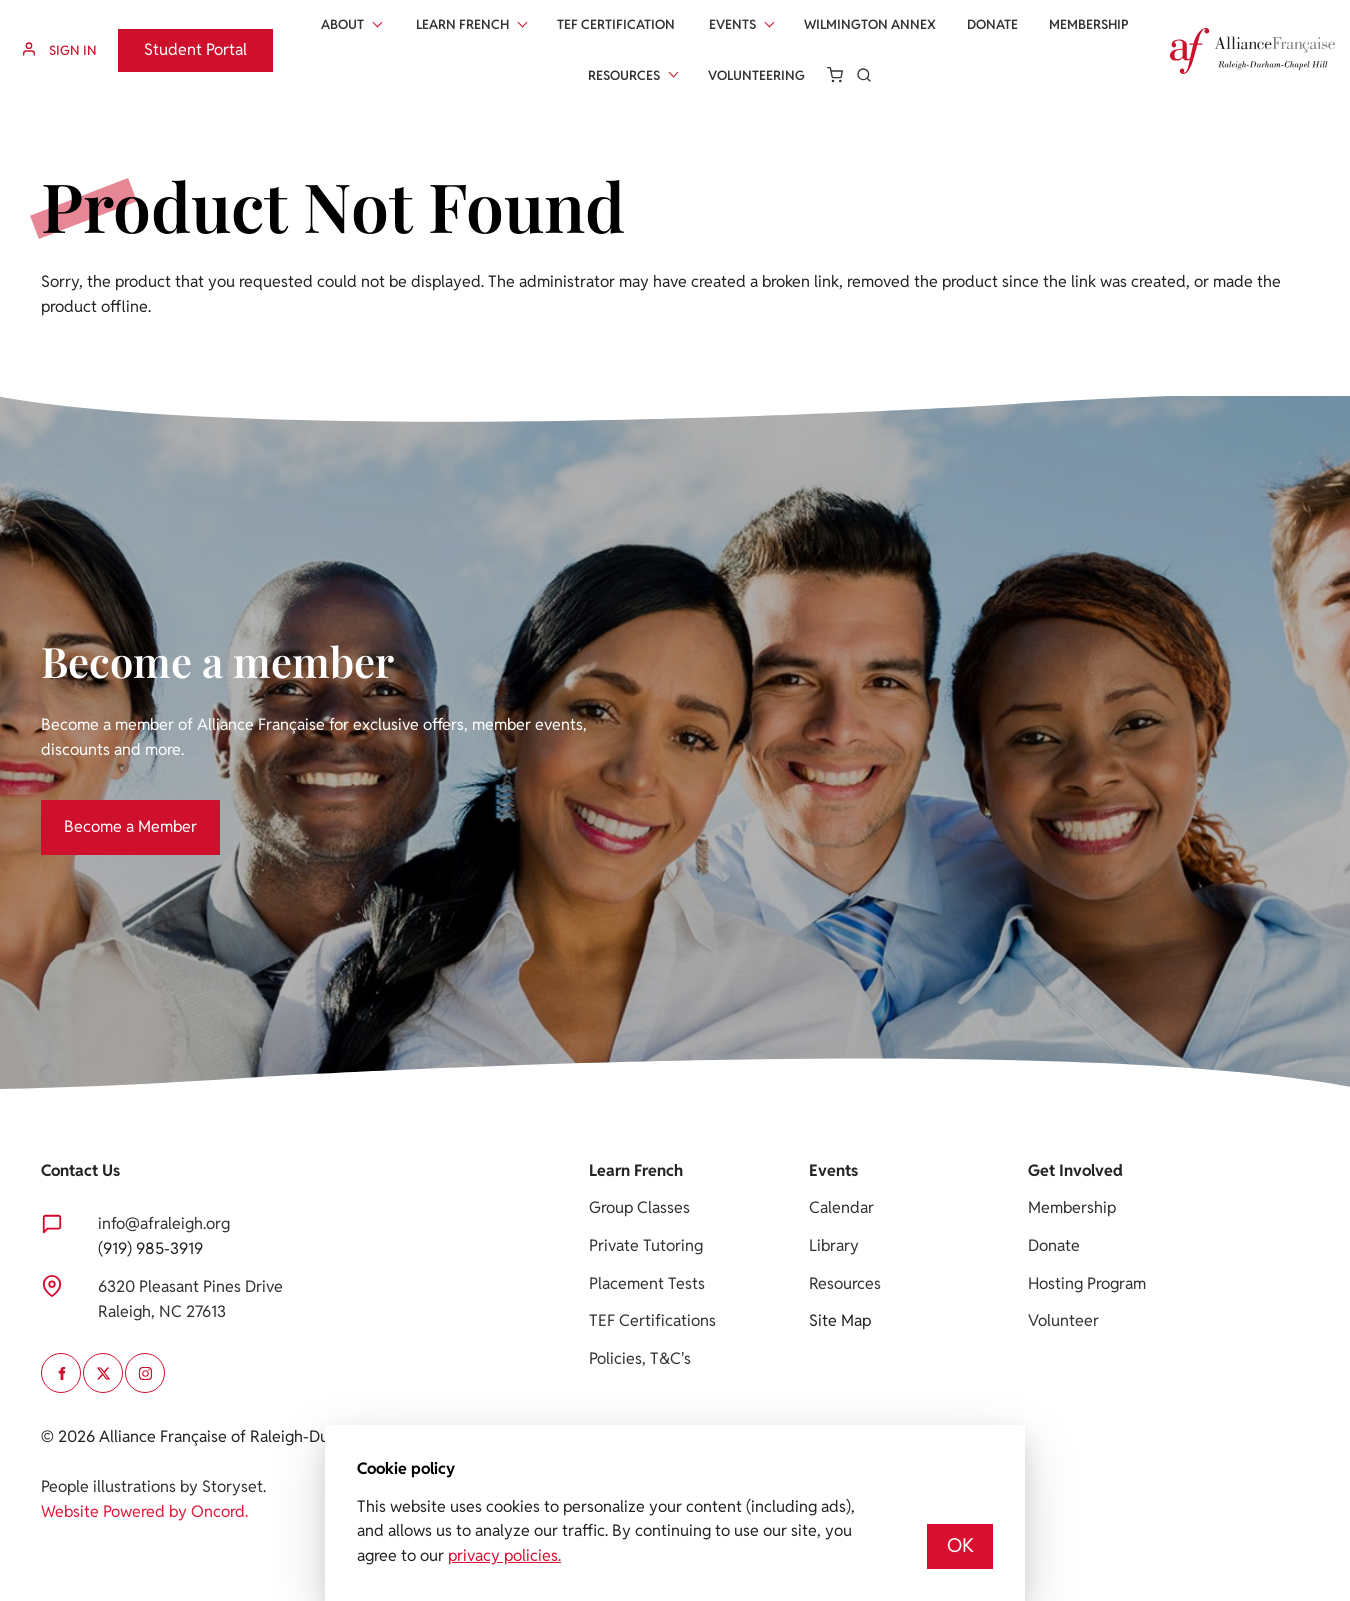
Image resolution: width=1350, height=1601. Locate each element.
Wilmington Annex (870, 24)
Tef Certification (616, 24)
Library (834, 1245)
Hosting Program (1087, 1283)
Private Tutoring (646, 1245)
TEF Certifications (652, 1320)
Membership (1089, 24)
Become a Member (107, 811)
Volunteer (1063, 1320)
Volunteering (756, 75)
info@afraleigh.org (164, 1223)
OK (960, 1545)
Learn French (462, 24)
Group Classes (639, 1207)
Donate (992, 24)
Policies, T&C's (640, 1358)
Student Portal (169, 40)
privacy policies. (504, 1555)
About (342, 24)
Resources (624, 75)
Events (732, 24)
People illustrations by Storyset (152, 1486)
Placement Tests (647, 1283)
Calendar (841, 1207)
